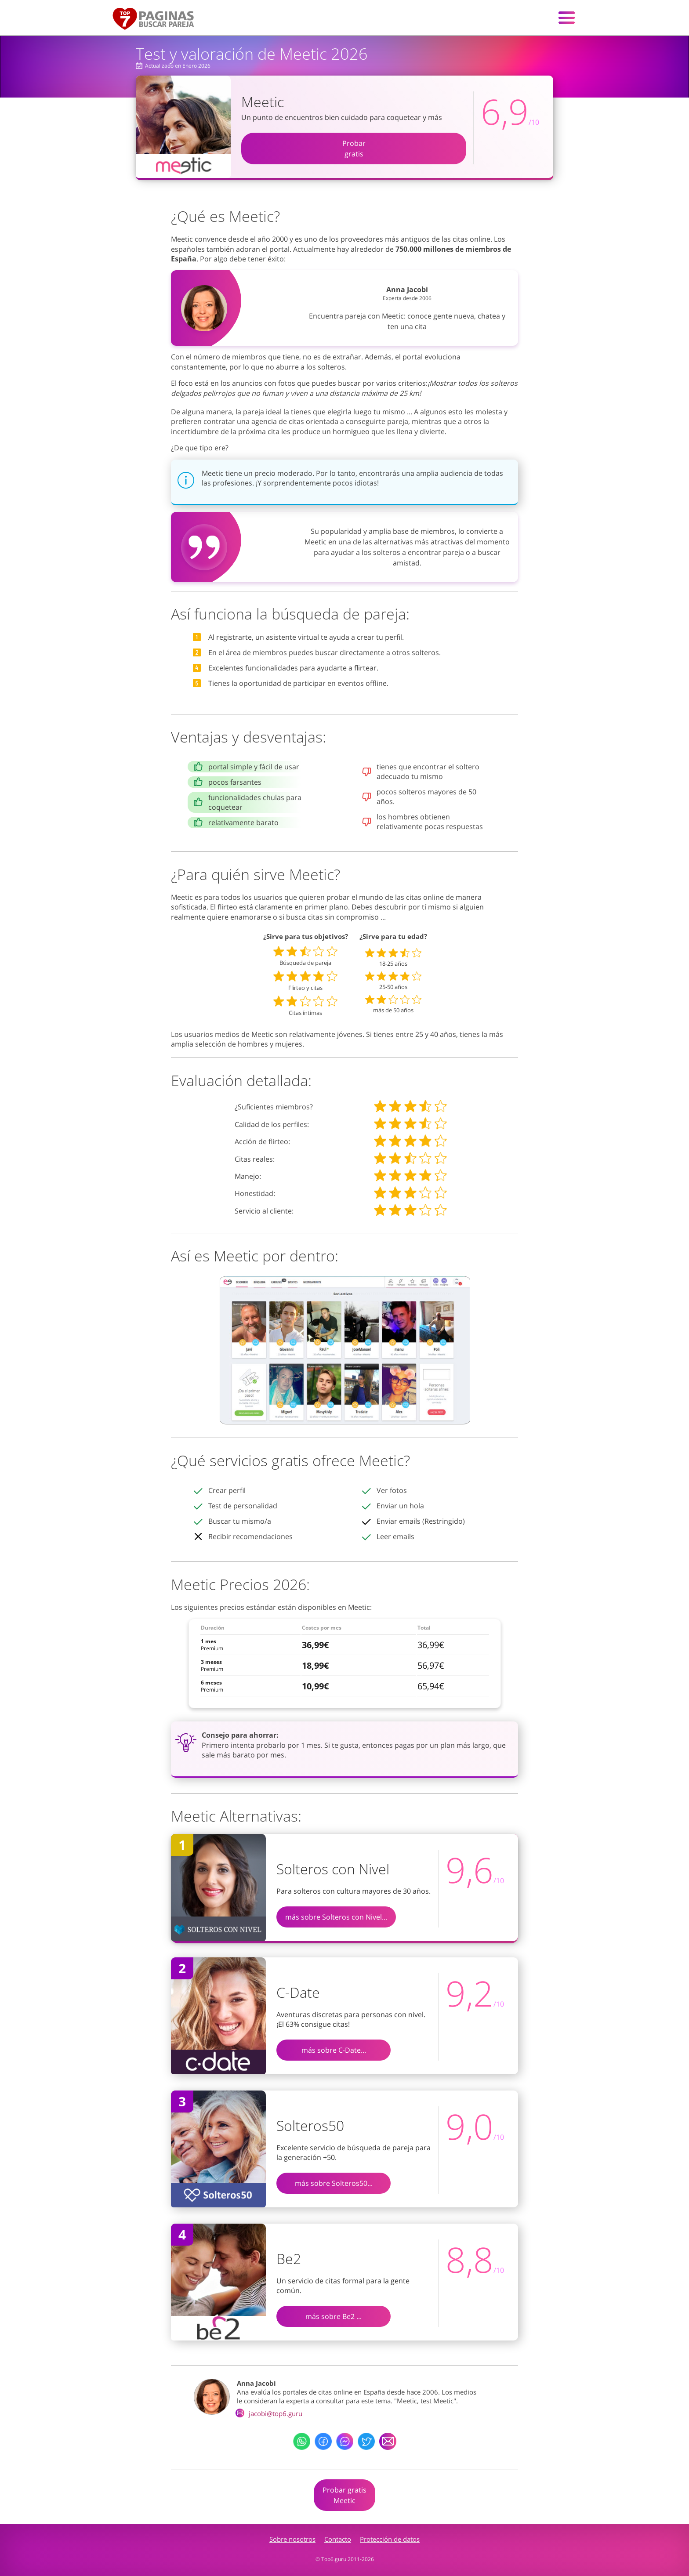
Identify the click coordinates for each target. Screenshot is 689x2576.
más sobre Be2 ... (333, 2316)
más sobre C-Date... (333, 2050)
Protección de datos (390, 2539)
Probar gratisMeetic (344, 2495)
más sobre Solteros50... (334, 2183)
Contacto (337, 2539)
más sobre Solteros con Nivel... (336, 1917)
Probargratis (354, 148)
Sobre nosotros (292, 2539)
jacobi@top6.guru (269, 2413)
